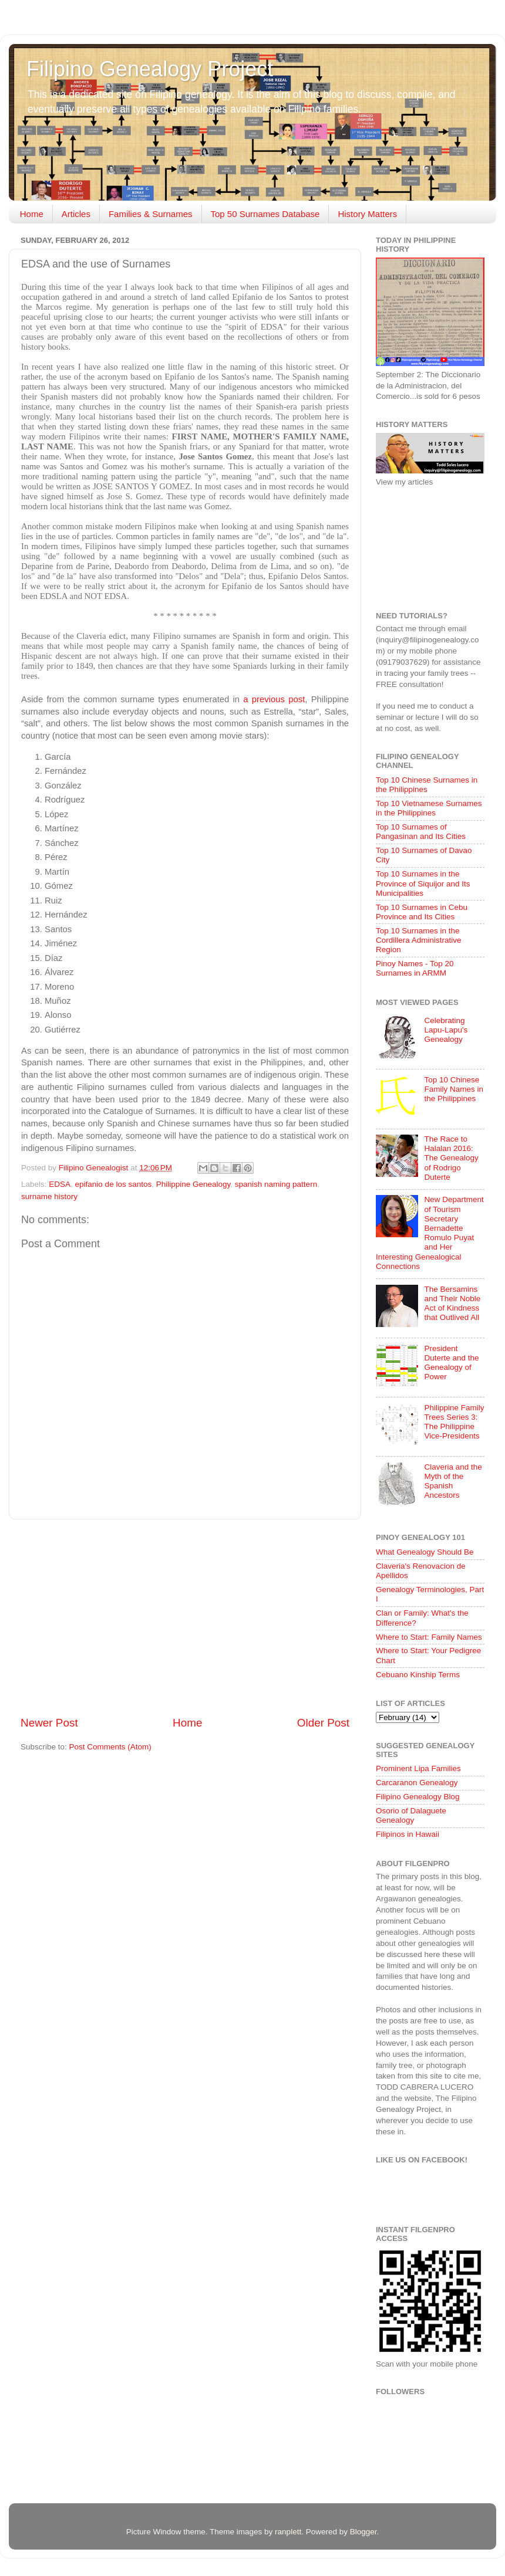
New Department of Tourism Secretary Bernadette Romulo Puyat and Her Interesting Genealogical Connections (430, 1232)
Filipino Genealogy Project (149, 69)
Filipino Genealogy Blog (418, 1796)
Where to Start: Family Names (429, 1637)
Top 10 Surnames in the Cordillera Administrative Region (419, 940)
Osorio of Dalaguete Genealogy (411, 1815)
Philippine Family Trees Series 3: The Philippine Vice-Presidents (454, 1422)
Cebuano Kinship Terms (418, 1674)
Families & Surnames (151, 214)
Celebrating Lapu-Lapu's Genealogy (445, 1030)
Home (31, 214)
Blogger (363, 2531)
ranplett (288, 2531)
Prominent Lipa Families (418, 1768)
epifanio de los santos (113, 1184)
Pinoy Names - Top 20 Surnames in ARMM (415, 968)
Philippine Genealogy (193, 1184)
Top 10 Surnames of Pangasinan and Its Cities (421, 831)
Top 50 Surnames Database (265, 214)
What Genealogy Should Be (425, 1552)
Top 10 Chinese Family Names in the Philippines (453, 1089)
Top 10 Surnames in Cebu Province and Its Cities (421, 912)
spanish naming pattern (276, 1184)
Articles (76, 214)
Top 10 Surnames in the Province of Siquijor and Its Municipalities (423, 883)
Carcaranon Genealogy (417, 1782)
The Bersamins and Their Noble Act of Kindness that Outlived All (452, 1303)
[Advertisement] (185, 1617)
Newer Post (49, 1723)
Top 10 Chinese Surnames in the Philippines (426, 785)
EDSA (59, 1184)
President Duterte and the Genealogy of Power (451, 1363)
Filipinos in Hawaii (407, 1834)
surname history (49, 1196)
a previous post (274, 699)
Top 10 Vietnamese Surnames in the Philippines (429, 808)
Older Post (323, 1723)
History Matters (367, 214)
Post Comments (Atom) (110, 1746)
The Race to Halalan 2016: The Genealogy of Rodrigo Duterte (451, 1158)
